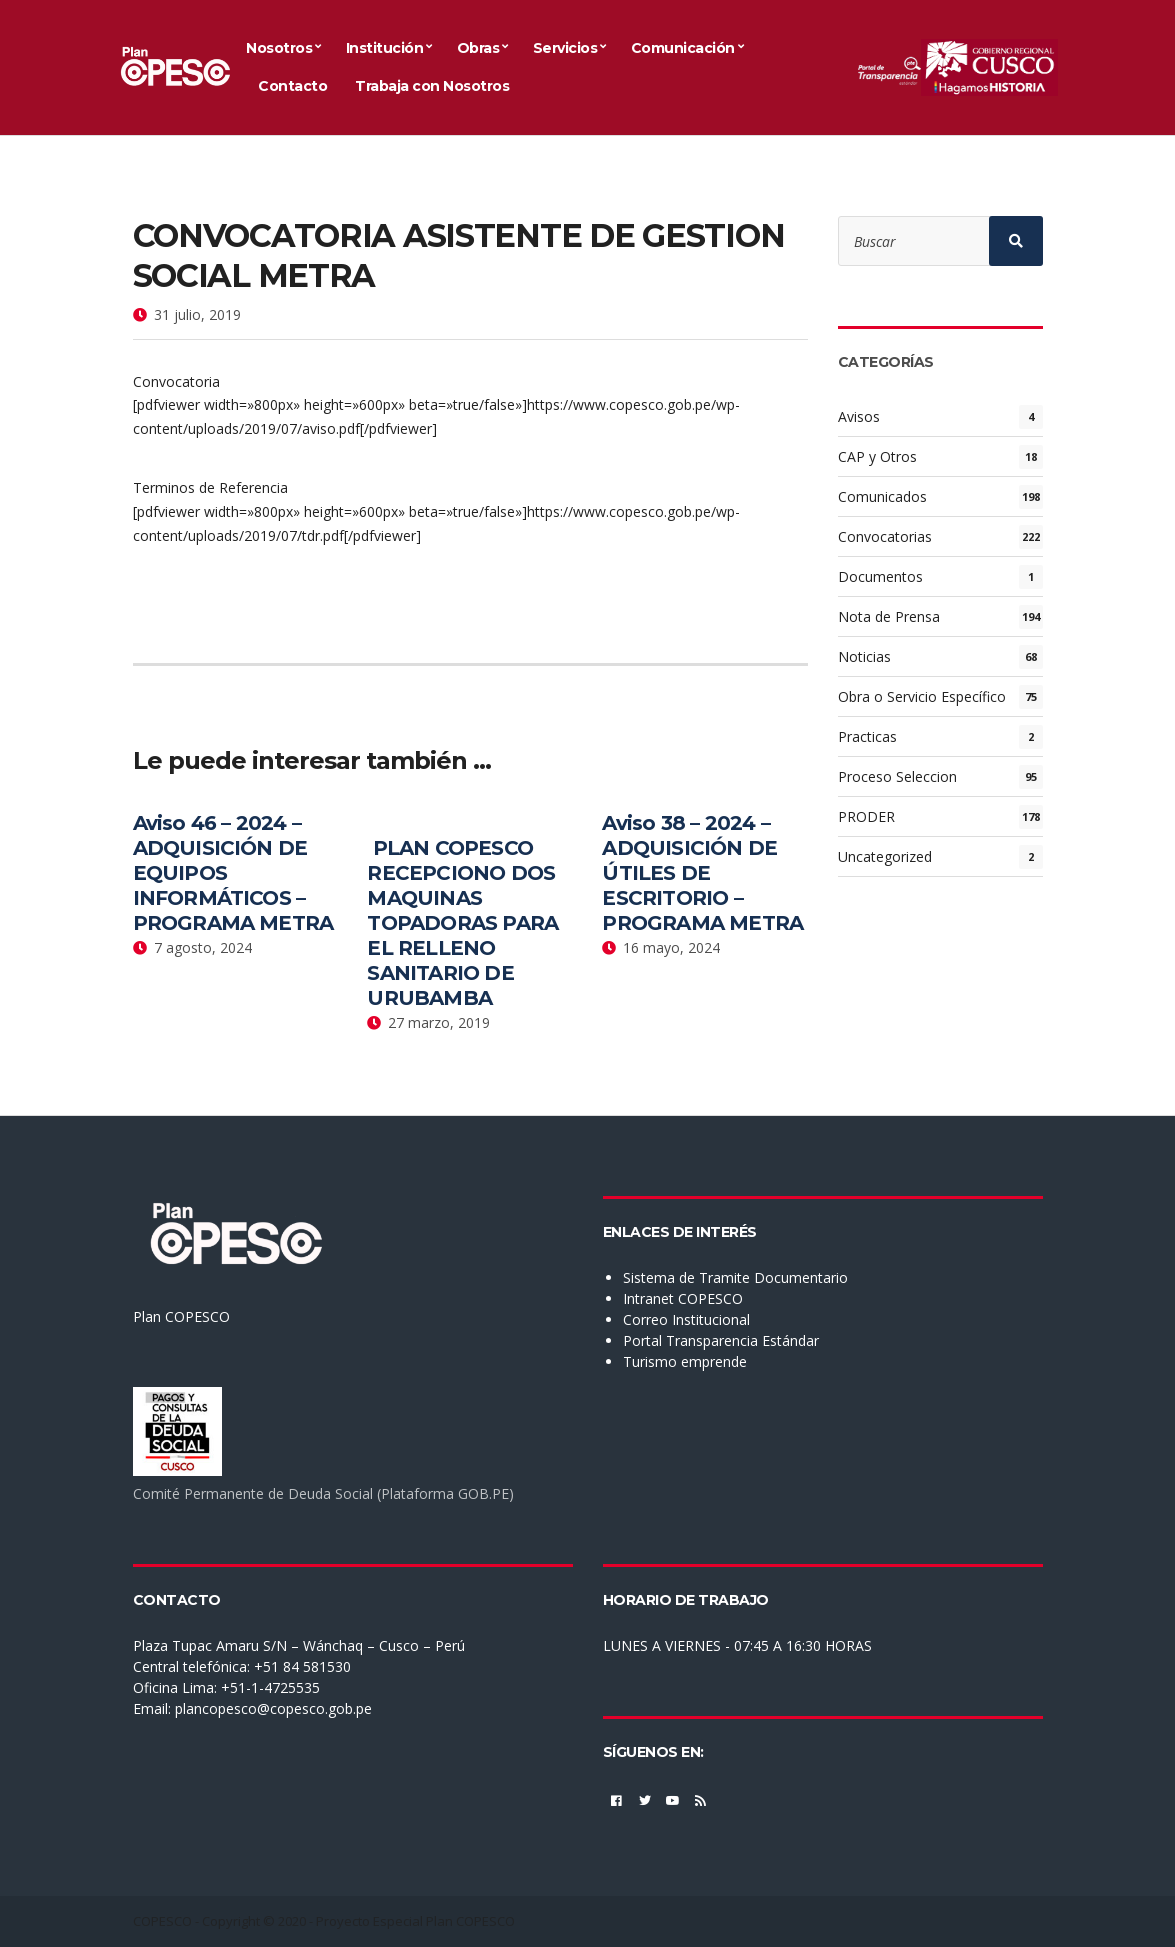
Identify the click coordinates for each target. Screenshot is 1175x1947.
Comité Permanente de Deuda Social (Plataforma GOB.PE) (323, 1493)
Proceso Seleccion (897, 776)
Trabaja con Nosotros (432, 86)
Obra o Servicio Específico (922, 696)
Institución (385, 48)
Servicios (565, 48)
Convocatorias (885, 536)
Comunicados (882, 496)
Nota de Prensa (889, 616)
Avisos (859, 416)
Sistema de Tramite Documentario (735, 1277)
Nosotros (279, 48)
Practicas (867, 736)
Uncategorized (885, 856)
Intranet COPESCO (683, 1298)
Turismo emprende (685, 1361)
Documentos (880, 576)
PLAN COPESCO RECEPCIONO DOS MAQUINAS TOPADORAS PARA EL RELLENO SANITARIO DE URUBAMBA (462, 923)
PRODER (866, 816)
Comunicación (683, 48)
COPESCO (162, 1921)
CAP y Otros (877, 456)
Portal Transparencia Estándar (721, 1340)
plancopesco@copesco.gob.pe (273, 1708)
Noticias (864, 656)
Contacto (292, 86)
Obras (478, 48)
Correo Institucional (686, 1319)
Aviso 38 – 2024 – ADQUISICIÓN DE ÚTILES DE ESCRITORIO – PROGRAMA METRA (702, 873)
